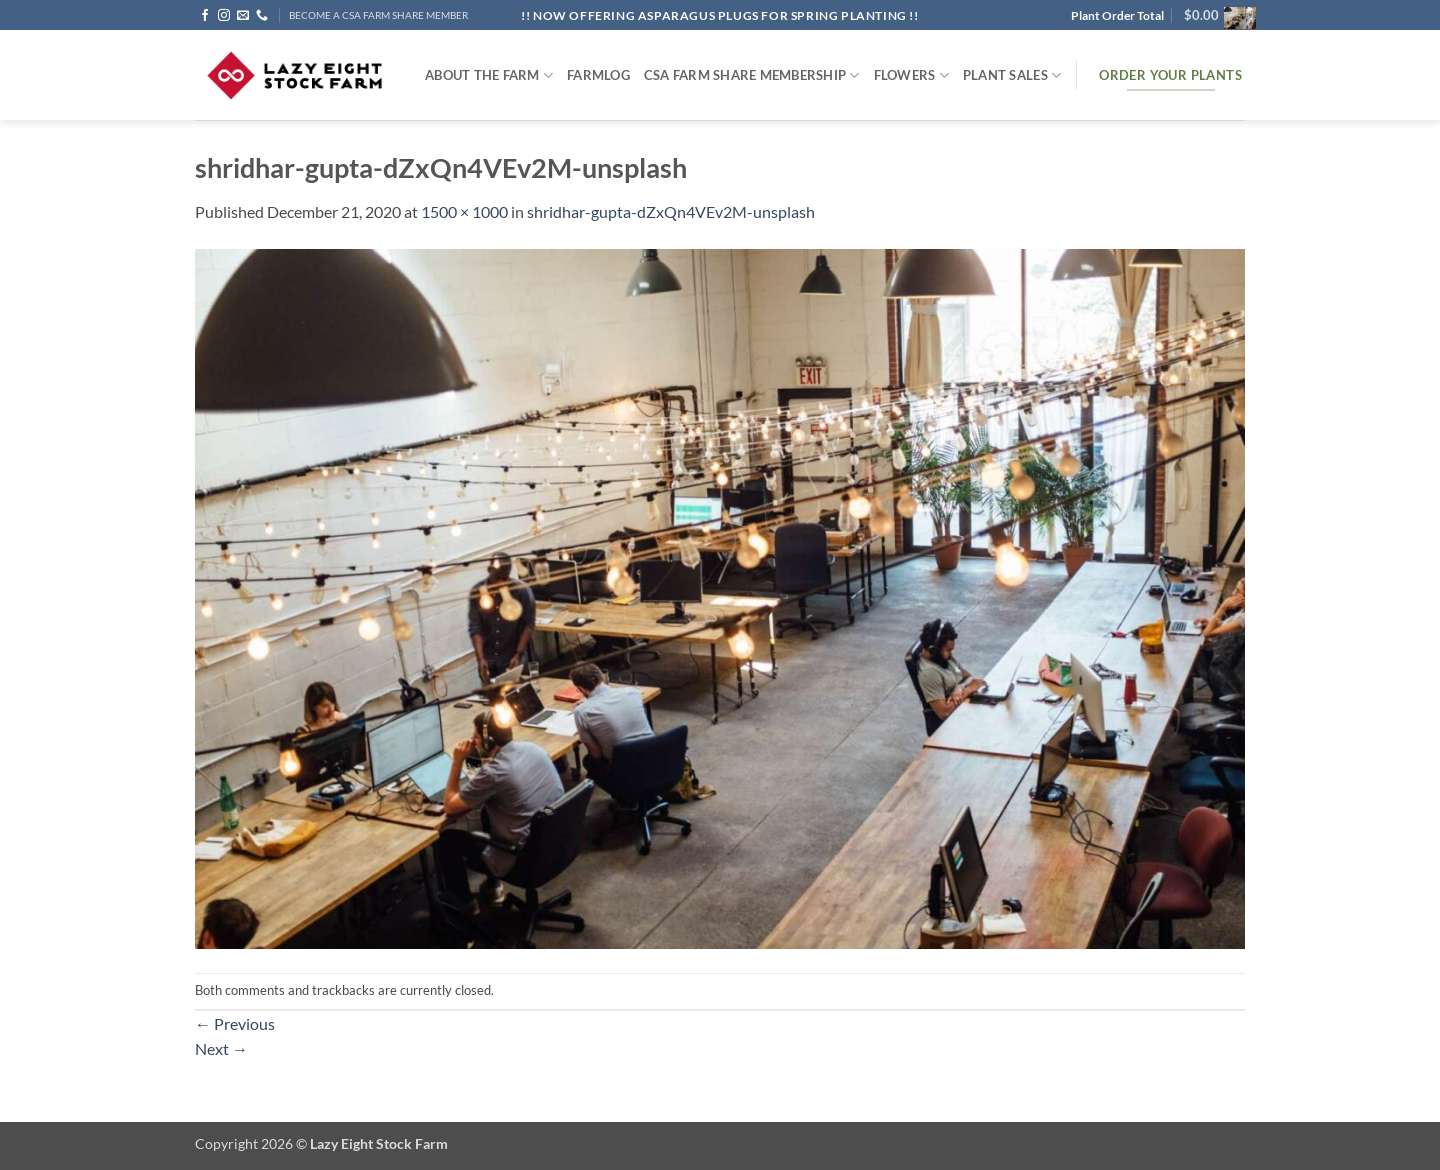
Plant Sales (1012, 75)
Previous (235, 1023)
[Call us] (262, 16)
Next (221, 1048)
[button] (1214, 15)
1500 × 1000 (464, 211)
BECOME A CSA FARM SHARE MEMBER (378, 15)
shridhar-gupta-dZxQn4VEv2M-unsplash (671, 211)
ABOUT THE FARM (489, 75)
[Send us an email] (243, 16)
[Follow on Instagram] (224, 16)
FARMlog (598, 75)
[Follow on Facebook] (205, 16)
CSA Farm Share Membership (752, 75)
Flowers (911, 75)
